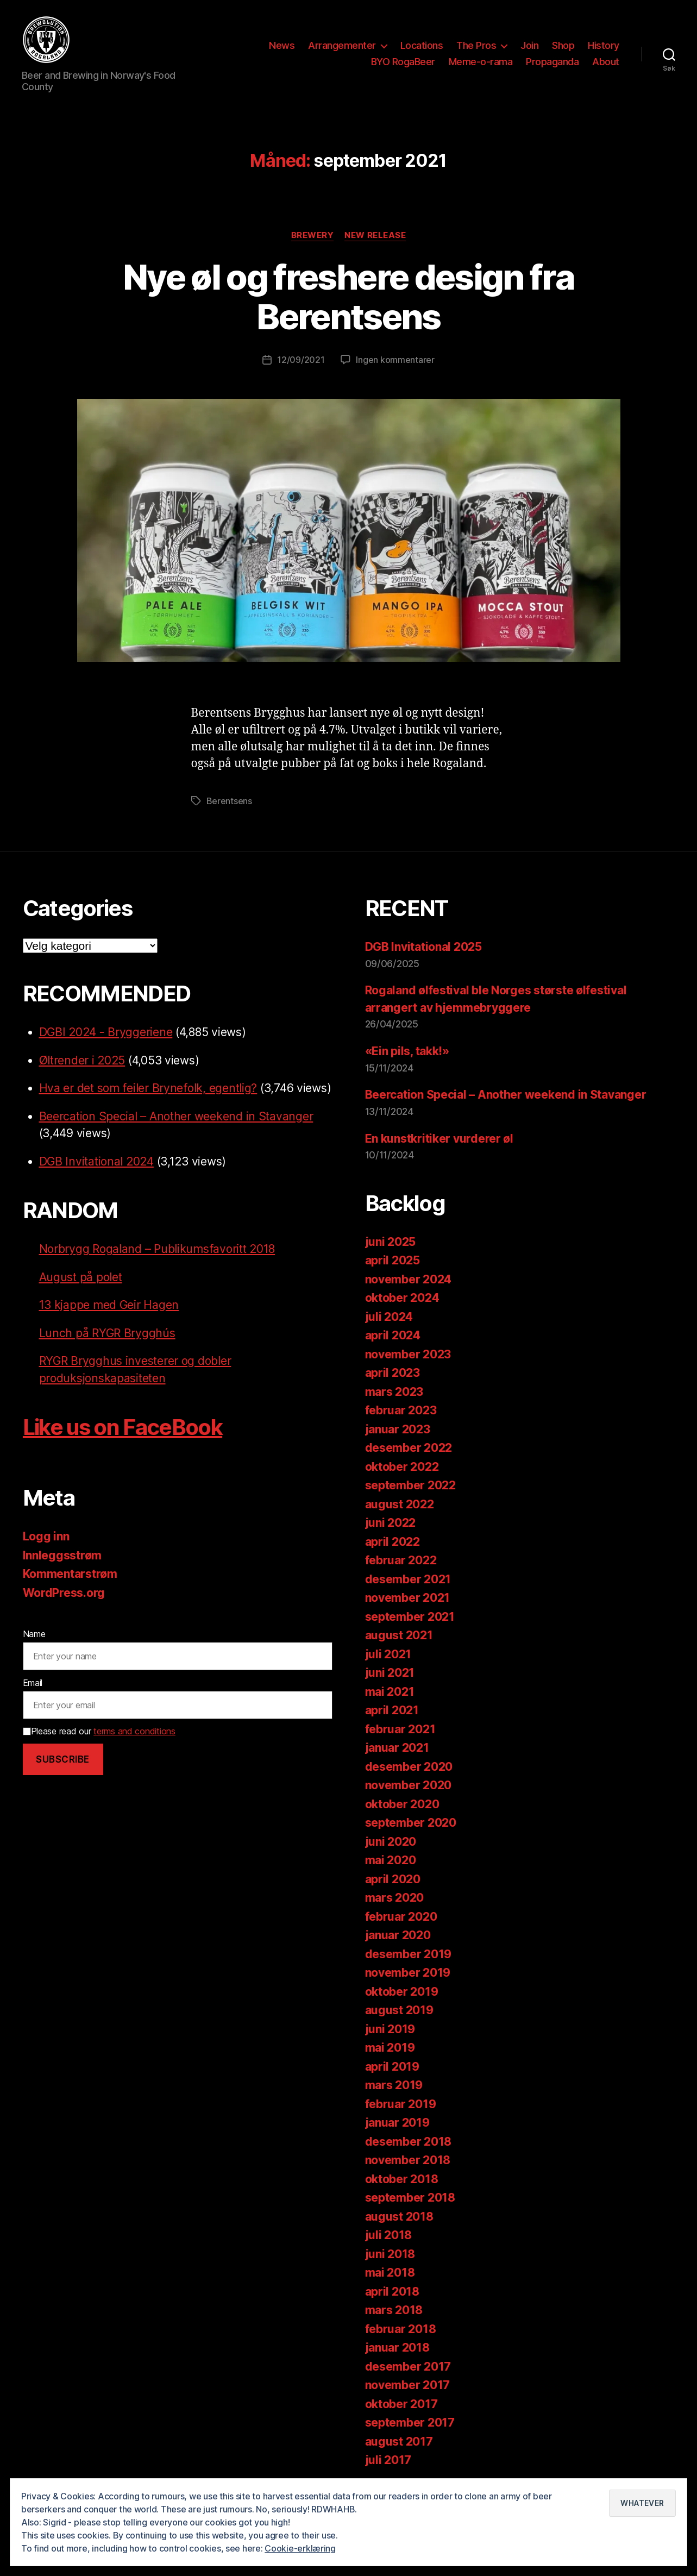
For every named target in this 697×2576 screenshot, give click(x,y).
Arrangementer (342, 45)
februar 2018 (400, 2329)
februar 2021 (400, 1729)
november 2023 (408, 1354)
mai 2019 (390, 2047)
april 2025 (392, 1260)
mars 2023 (394, 1392)
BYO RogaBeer (403, 61)
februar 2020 (401, 1916)
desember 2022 (409, 1448)
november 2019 (408, 1972)
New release (375, 235)
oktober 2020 (402, 1804)
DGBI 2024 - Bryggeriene (106, 1032)
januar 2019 (397, 2122)
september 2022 (410, 1485)
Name (34, 1633)
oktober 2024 (402, 1298)
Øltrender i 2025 (82, 1060)
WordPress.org (64, 1593)
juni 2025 (390, 1242)
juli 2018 (388, 2235)
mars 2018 (394, 2310)
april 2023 (392, 1373)
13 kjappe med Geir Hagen (109, 1305)
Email (33, 1682)
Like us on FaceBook (122, 1427)
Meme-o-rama (481, 61)
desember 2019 (408, 1954)
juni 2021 (390, 1672)
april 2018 (392, 2291)
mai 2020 (390, 1860)
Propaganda (552, 61)
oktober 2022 (402, 1467)
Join (529, 45)
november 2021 (407, 1597)
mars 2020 (394, 1897)
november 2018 (408, 2160)
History (603, 45)
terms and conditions (134, 1731)
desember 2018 (408, 2141)
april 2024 (392, 1335)
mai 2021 (390, 1691)
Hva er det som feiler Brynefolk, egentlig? (148, 1088)
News (281, 45)
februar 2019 (400, 2104)
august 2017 (399, 2441)
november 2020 (408, 1785)
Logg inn (46, 1536)
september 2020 (410, 1822)
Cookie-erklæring (300, 2548)
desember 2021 (408, 1579)
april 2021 (392, 1710)
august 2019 (399, 2010)
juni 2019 (390, 2029)
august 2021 (399, 1635)
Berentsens (229, 800)
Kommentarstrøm (70, 1574)
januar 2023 (397, 1429)
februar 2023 (401, 1410)
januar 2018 (397, 2347)
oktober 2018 (401, 2179)
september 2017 (410, 2422)
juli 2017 (388, 2460)
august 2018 (399, 2216)
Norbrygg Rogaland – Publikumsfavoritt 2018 (157, 1249)
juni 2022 (390, 1523)
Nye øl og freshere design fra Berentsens (348, 296)
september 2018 (410, 2197)
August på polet (80, 1277)
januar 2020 (398, 1935)
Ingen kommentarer (395, 359)
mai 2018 (390, 2272)
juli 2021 (388, 1654)
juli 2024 (389, 1317)
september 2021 (410, 1617)
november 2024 (408, 1279)
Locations (421, 45)
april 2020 (392, 1879)
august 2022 (399, 1504)
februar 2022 (401, 1560)
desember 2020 (409, 1766)
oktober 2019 (401, 1991)
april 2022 (392, 1542)
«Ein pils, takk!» (407, 1051)
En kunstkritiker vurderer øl (439, 1138)
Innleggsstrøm (62, 1555)
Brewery (312, 235)
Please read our (99, 1731)
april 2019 (392, 2066)
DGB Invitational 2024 (96, 1161)
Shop (563, 45)
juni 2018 (390, 2254)
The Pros (476, 45)
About (605, 61)
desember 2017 (408, 2366)
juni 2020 (391, 1841)
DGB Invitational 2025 (423, 947)
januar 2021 (397, 1747)
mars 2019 (394, 2085)
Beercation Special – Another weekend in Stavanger (176, 1116)
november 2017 (407, 2385)
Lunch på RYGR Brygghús (107, 1333)
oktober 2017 (401, 2404)
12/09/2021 (300, 359)
